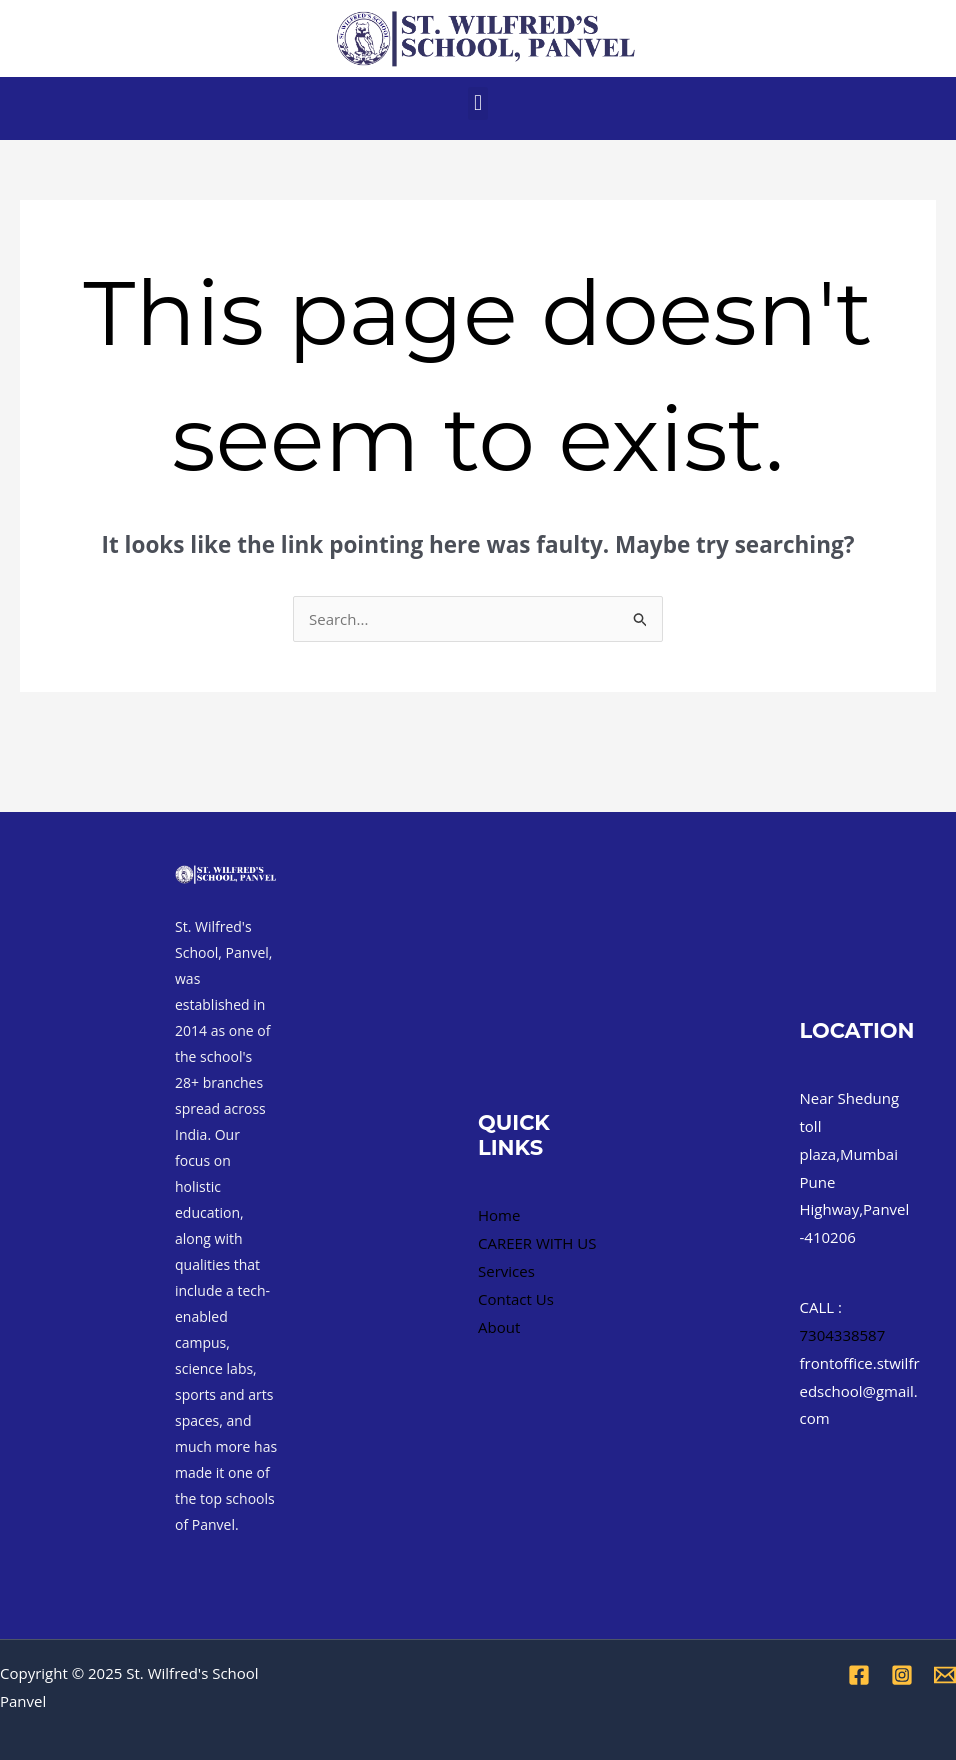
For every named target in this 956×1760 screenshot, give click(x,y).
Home (499, 1215)
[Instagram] (902, 1675)
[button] (477, 103)
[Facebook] (859, 1675)
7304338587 (843, 1335)
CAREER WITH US (537, 1243)
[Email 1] (945, 1675)
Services (506, 1271)
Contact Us (516, 1299)
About (499, 1327)
